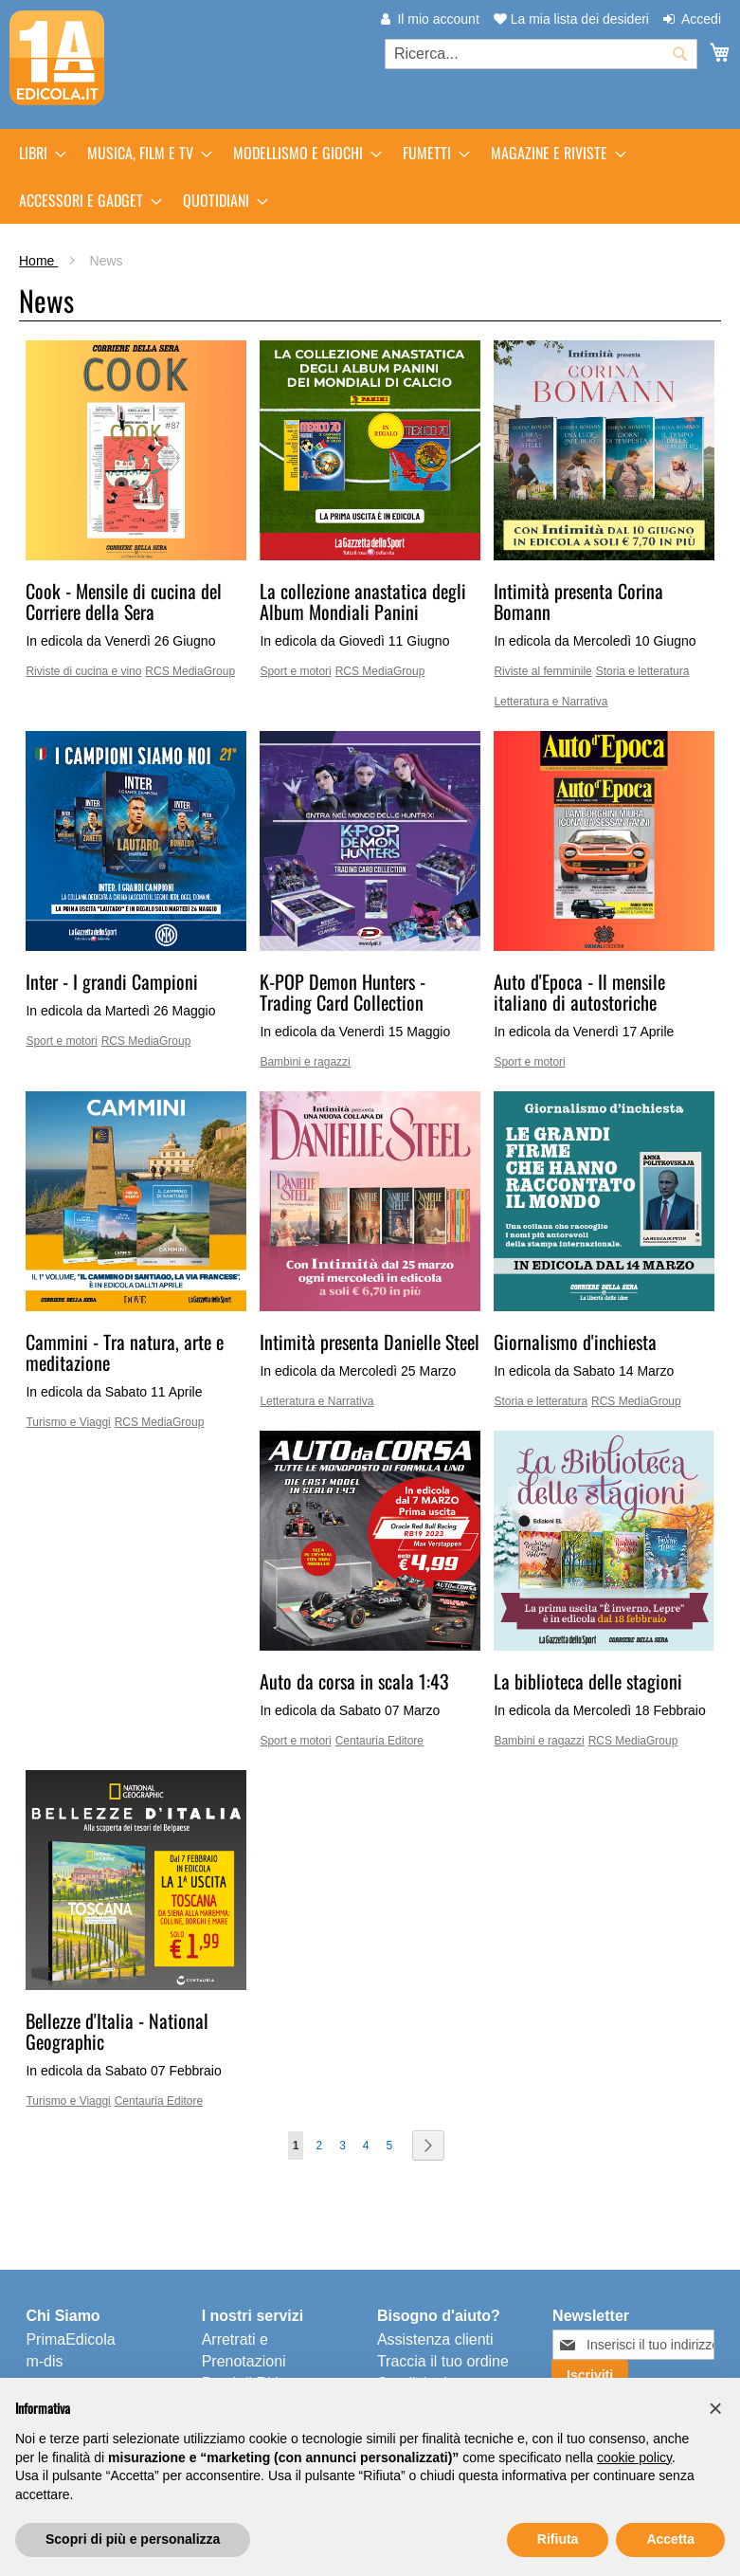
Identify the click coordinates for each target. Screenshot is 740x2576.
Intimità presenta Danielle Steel (369, 1341)
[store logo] (56, 57)
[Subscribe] (589, 2375)
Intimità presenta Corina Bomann (578, 601)
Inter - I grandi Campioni (112, 981)
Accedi (701, 19)
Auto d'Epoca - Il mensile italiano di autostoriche (579, 991)
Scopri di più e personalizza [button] (132, 2539)
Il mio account (437, 19)
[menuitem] (37, 152)
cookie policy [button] (634, 2457)
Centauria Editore (379, 1740)
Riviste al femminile (542, 671)
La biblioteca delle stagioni (588, 1681)
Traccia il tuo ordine (443, 2361)
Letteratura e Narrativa (550, 701)
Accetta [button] (670, 2539)
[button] (715, 2408)
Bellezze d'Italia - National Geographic (117, 2030)
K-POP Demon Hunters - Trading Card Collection (342, 991)
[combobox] (541, 54)
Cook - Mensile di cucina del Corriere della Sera (124, 601)
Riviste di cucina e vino (83, 671)
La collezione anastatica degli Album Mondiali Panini (363, 601)
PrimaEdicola (70, 2339)
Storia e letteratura (643, 671)
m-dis (44, 2361)
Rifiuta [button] (558, 2539)
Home (38, 260)
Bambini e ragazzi (305, 1062)
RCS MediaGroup (190, 671)
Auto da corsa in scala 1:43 (354, 1681)
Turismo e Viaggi (68, 1422)
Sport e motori (295, 671)
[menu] (370, 176)
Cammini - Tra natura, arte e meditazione (125, 1352)
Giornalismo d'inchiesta (575, 1341)
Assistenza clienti (435, 2339)
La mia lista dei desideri (571, 19)
